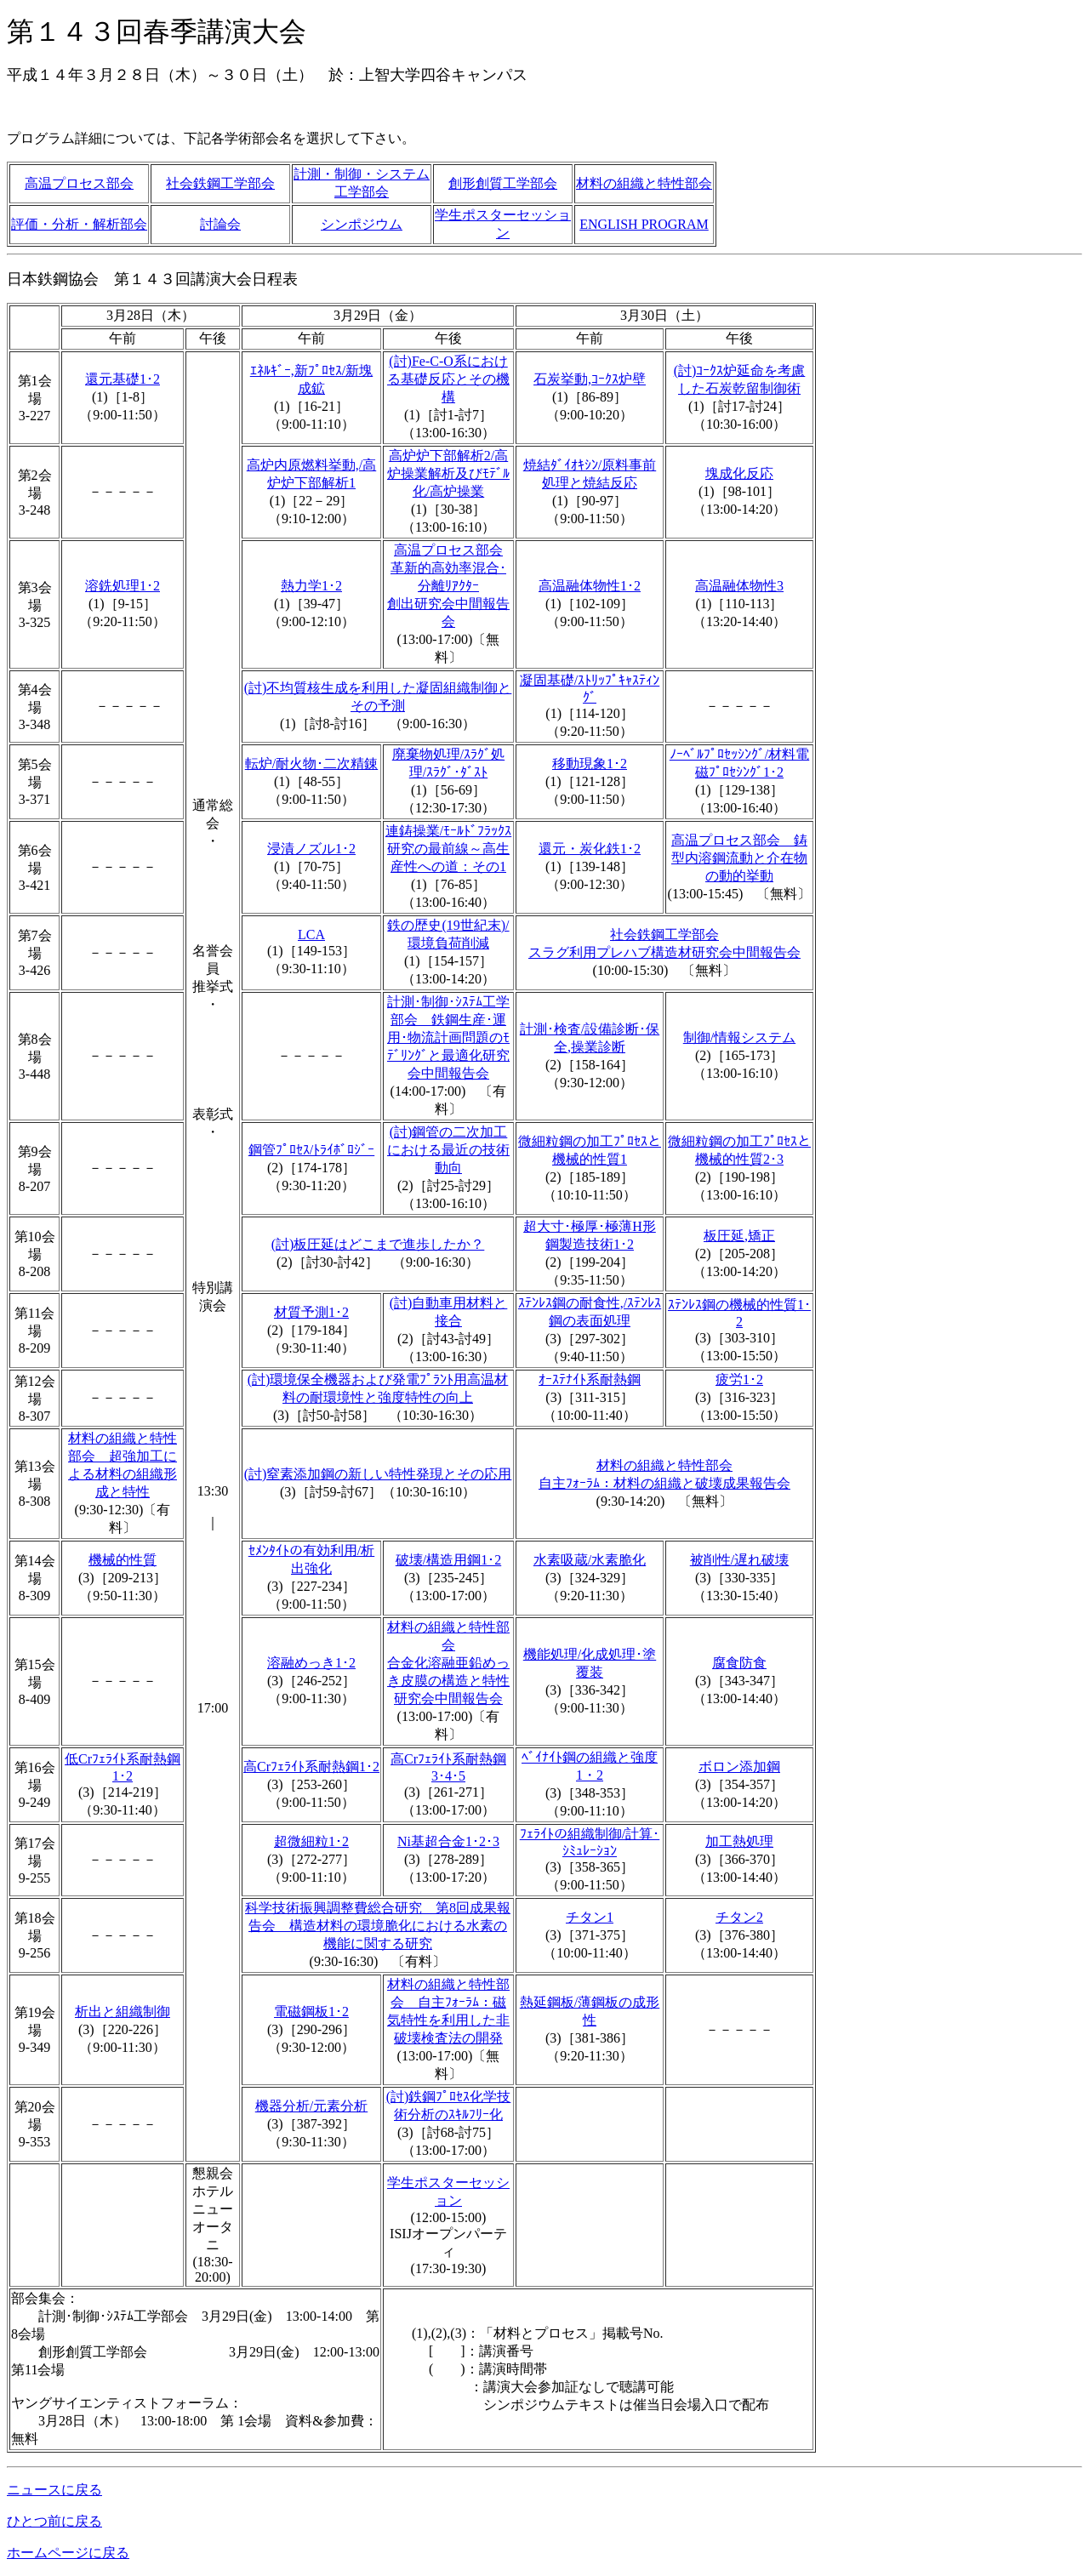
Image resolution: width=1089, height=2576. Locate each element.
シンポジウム (361, 224)
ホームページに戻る (68, 2552)
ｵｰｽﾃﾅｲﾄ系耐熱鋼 (590, 1379)
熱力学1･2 (311, 585)
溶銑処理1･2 (122, 585)
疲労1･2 (739, 1379)
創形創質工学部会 (502, 183)
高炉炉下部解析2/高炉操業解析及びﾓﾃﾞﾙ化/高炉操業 (448, 473)
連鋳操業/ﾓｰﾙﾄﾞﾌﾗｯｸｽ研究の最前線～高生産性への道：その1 (448, 849)
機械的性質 (122, 1560)
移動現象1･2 (589, 763)
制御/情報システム (739, 1037)
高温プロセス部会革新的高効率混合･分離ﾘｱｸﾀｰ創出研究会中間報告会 (448, 586)
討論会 (220, 224)
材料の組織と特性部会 (644, 183)
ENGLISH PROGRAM (644, 224)
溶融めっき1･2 (311, 1663)
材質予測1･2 (311, 1312)
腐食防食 (739, 1663)
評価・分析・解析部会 (79, 224)
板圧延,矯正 (739, 1235)
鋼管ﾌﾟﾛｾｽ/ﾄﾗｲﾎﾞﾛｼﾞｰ (311, 1150)
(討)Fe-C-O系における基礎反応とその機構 (448, 379)
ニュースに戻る (54, 2489)
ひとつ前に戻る (54, 2521)
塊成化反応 (739, 473)
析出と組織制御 (122, 2011)
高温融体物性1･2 (590, 585)
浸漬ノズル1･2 (311, 848)
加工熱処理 (739, 1841)
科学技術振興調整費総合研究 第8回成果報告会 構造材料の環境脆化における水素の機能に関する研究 (377, 1926)
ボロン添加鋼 (739, 1766)
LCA (311, 934)
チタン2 (739, 1917)
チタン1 (589, 1917)
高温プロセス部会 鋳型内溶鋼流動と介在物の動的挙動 (739, 858)
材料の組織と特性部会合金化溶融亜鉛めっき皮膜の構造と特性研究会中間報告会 (448, 1663)
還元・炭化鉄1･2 (590, 848)
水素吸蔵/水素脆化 (589, 1560)
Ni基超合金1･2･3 (448, 1841)
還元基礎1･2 (122, 379)
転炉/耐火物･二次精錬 (311, 763)
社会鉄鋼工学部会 (220, 183)
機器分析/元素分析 (311, 2106)
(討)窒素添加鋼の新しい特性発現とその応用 (378, 1474)
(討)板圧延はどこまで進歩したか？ (378, 1244)
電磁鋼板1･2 (311, 2011)
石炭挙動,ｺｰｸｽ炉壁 (589, 379)
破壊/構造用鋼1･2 (448, 1560)
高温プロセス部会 (79, 183)
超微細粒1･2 (311, 1841)
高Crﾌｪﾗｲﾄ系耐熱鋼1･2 (311, 1766)
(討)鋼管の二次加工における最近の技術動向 (448, 1150)
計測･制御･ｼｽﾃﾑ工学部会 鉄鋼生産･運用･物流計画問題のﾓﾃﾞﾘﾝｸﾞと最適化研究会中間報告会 (448, 1037)
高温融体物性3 (739, 585)
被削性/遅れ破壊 (739, 1560)
